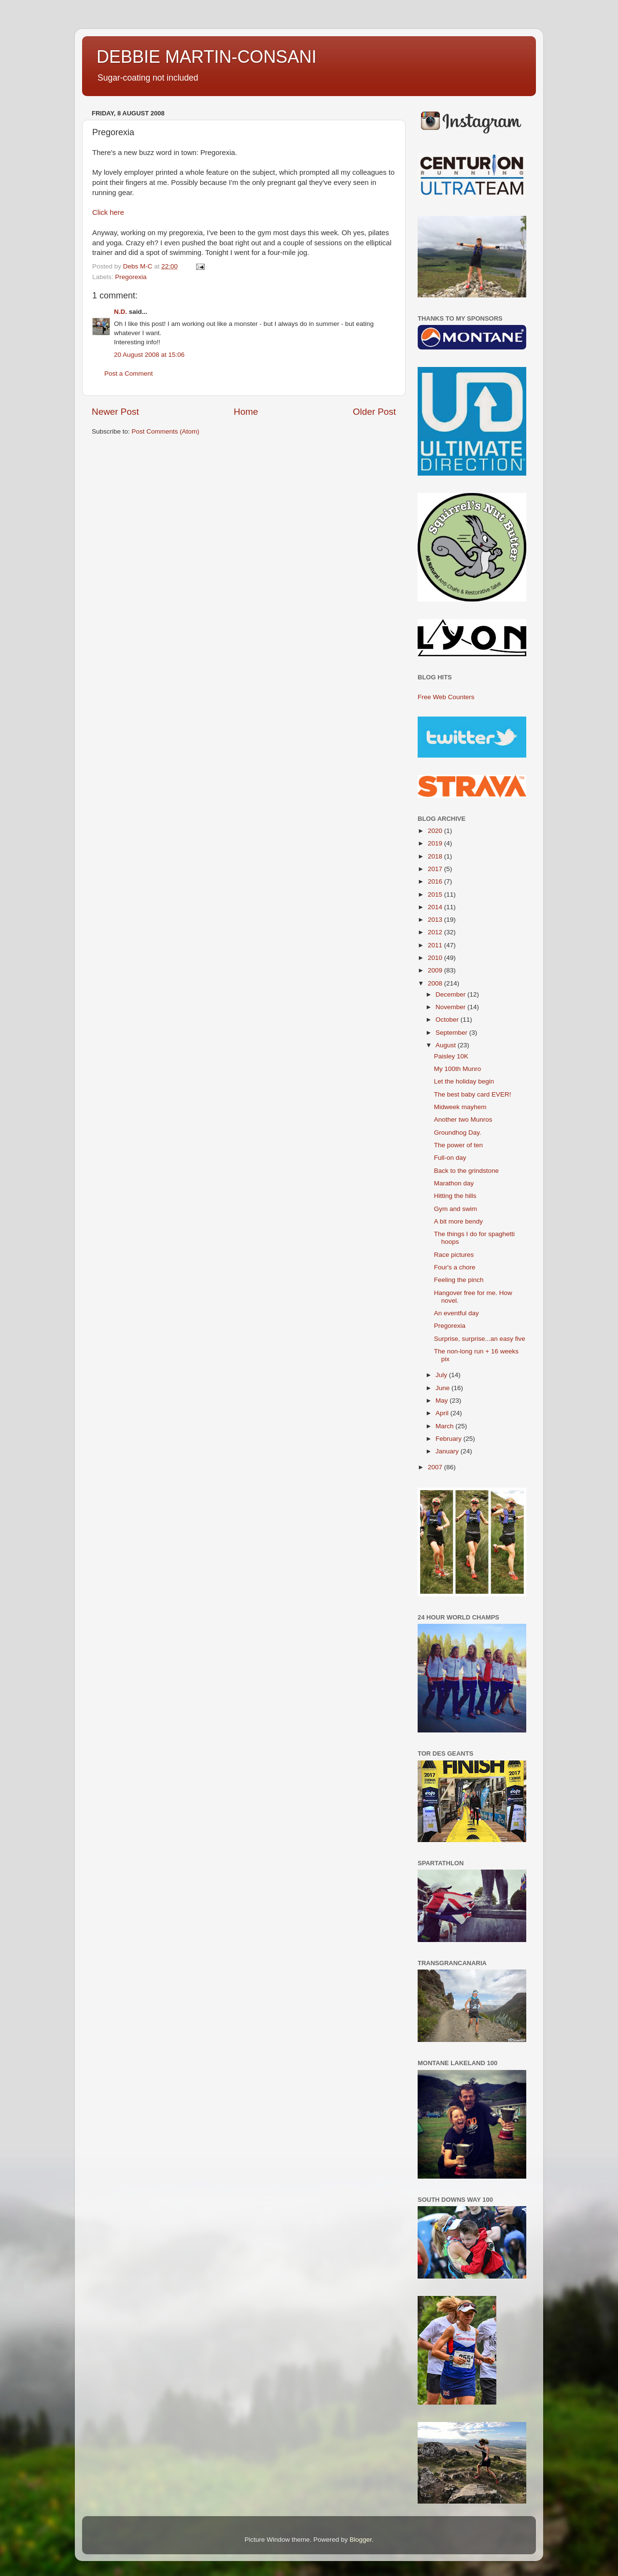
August (446, 1045)
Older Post (374, 412)
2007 (436, 1467)
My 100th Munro (457, 1068)
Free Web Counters (446, 697)
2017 (436, 869)
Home (246, 412)
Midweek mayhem (460, 1107)
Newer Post (115, 412)
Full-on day (450, 1157)
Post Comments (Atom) (165, 431)
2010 (436, 957)
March (445, 1426)
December (451, 994)
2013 (436, 919)
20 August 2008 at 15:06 (149, 354)
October (448, 1019)
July (442, 1375)
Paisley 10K (451, 1056)
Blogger (361, 2539)
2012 (436, 932)
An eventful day (456, 1313)
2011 (436, 945)
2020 (436, 830)
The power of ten (458, 1145)
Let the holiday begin (464, 1081)
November (451, 1007)
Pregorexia (130, 277)
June (443, 1388)
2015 (436, 894)
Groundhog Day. (457, 1132)
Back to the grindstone (466, 1170)
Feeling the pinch (459, 1279)
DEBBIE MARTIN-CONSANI (206, 57)
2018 (436, 856)
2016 (436, 881)
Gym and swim (455, 1208)
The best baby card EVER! (472, 1094)
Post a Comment (128, 373)
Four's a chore (455, 1267)
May (442, 1400)
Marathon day (454, 1183)
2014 (436, 907)
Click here (108, 212)
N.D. (120, 311)
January (448, 1451)
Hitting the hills (455, 1195)
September (452, 1032)
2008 (436, 983)
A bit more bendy (458, 1221)
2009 (436, 970)
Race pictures (454, 1254)
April (442, 1413)
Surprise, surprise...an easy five (479, 1338)
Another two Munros (463, 1119)
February (449, 1438)
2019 (436, 843)
